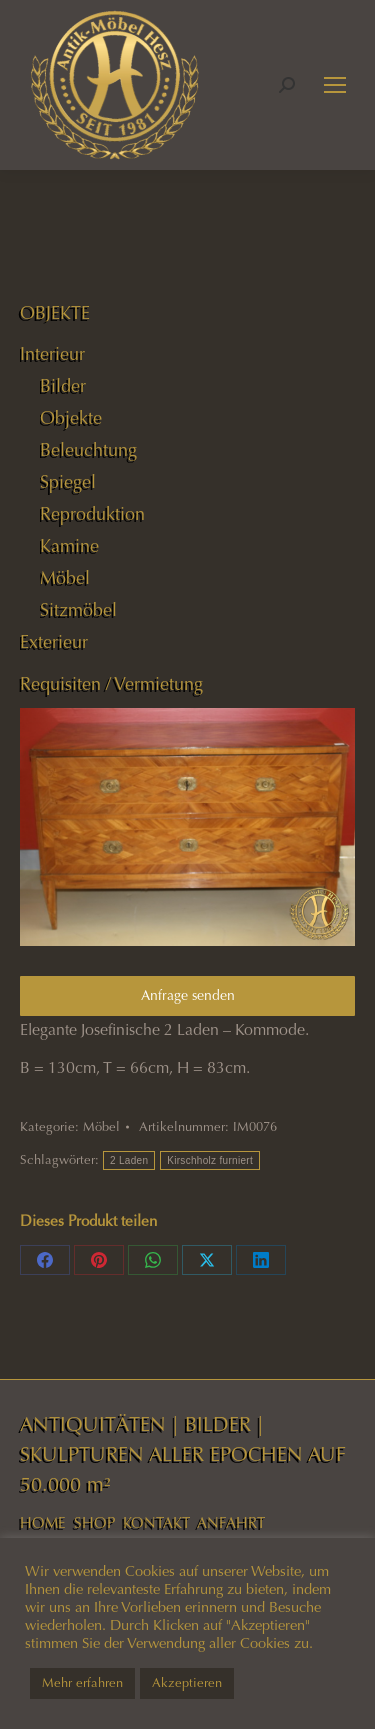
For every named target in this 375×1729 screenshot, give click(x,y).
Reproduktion (92, 514)
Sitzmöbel (78, 610)
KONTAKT (156, 1523)
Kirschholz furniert (210, 1160)
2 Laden (129, 1160)
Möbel (101, 1127)
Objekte (71, 418)
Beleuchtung (88, 450)
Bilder (63, 386)
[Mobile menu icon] (335, 85)
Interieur (52, 354)
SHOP (94, 1523)
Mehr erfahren (82, 1683)
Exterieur (54, 642)
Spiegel (68, 482)
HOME (43, 1523)
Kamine (69, 546)
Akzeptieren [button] (187, 1683)
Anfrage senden (188, 995)
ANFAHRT (231, 1523)
